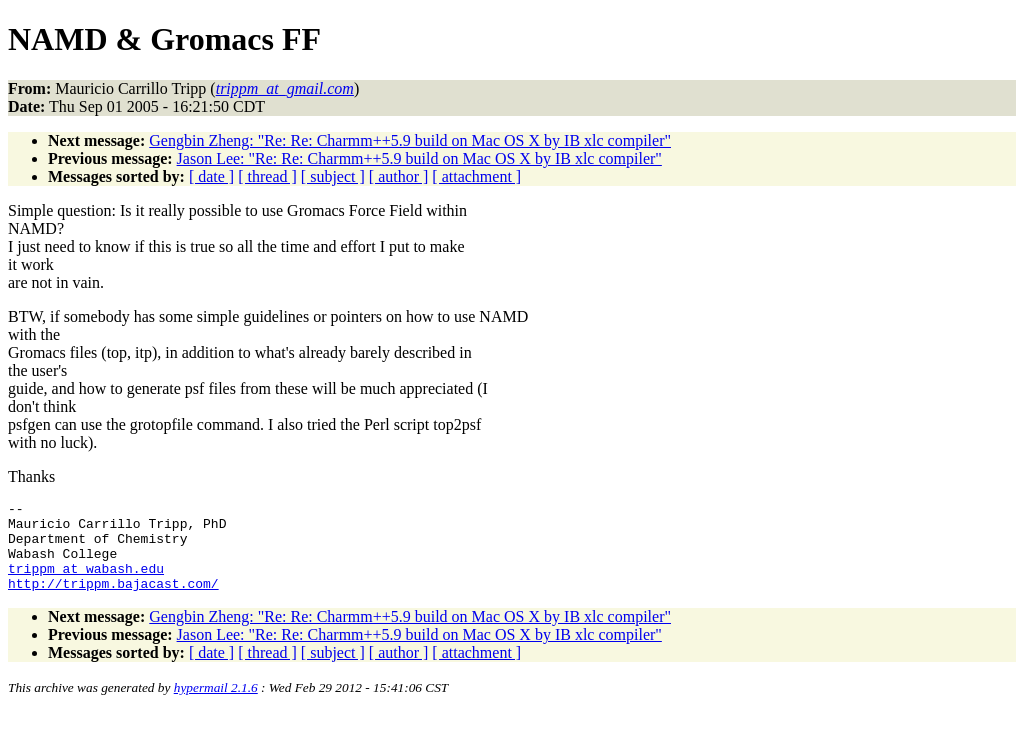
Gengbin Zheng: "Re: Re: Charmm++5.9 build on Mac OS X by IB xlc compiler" (410, 140)
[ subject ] (333, 176)
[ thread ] (267, 176)
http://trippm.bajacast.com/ (113, 601)
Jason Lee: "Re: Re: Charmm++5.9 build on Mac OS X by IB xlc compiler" (419, 158)
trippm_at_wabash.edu (86, 583)
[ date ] (211, 176)
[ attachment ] (476, 176)
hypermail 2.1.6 (216, 705)
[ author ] (399, 176)
